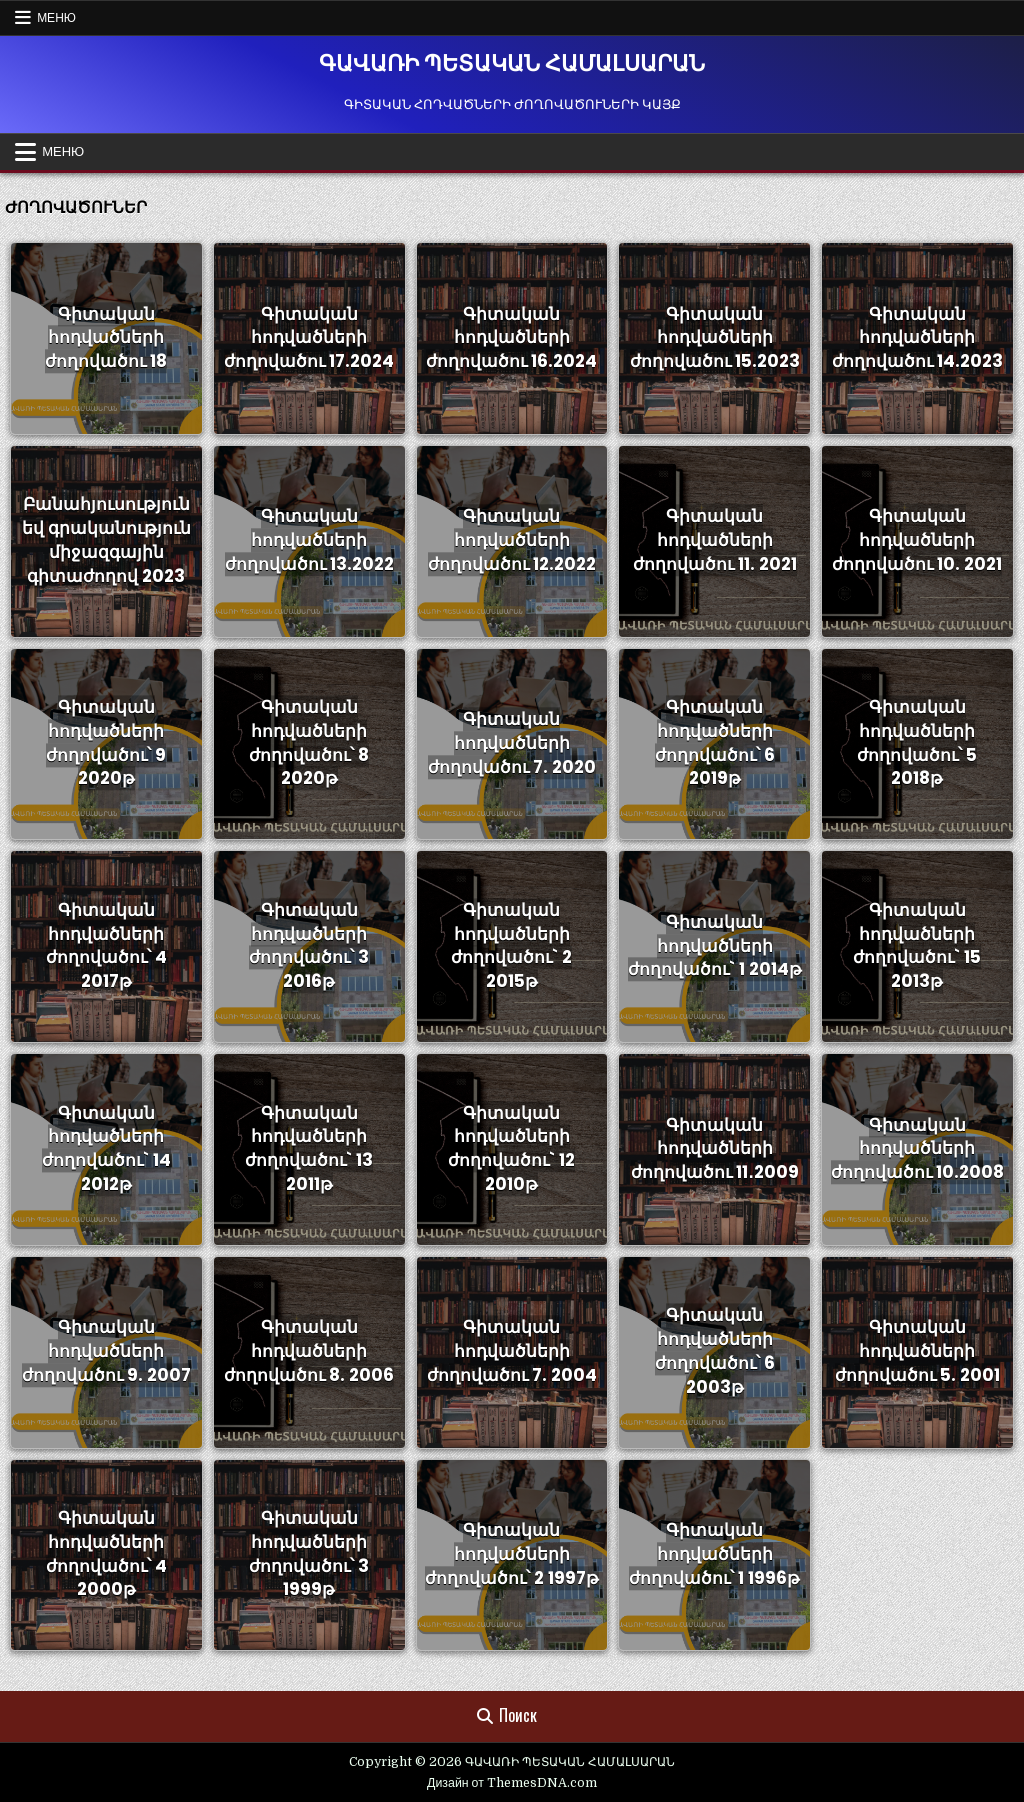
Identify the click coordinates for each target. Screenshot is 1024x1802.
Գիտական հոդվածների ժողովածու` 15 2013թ (917, 945)
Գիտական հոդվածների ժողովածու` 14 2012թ (106, 1148)
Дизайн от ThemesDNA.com (512, 1783)
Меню (56, 17)
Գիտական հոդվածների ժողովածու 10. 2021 (917, 541)
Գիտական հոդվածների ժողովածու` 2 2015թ (511, 945)
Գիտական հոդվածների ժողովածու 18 (106, 338)
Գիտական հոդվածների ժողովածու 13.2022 (309, 541)
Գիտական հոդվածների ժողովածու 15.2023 (715, 338)
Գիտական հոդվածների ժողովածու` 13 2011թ (309, 1148)
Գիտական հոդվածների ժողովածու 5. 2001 (917, 1352)
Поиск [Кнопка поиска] (507, 1716)
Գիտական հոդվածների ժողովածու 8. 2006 (309, 1352)
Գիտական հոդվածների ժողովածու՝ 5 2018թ (917, 742)
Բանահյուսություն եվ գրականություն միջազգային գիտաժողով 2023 (106, 540)
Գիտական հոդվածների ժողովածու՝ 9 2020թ (106, 742)
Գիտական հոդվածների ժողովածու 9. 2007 (106, 1352)
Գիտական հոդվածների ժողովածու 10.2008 (917, 1149)
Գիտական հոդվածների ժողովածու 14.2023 (917, 338)
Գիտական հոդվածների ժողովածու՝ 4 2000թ (106, 1553)
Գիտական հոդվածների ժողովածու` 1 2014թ (715, 946)
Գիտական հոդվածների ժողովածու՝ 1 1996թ (714, 1554)
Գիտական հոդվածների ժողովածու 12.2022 (512, 541)
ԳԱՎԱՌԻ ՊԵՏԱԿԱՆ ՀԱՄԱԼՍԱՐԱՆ (512, 63)
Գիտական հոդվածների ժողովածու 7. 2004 (512, 1352)
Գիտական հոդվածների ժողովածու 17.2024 (309, 338)
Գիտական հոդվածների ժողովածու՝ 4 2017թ (106, 945)
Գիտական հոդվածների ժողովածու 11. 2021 (715, 541)
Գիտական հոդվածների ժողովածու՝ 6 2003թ (715, 1351)
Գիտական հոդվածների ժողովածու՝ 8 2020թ (309, 742)
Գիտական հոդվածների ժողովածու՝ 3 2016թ (309, 945)
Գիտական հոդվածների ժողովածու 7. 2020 (512, 743)
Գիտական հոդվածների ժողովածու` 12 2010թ (511, 1148)
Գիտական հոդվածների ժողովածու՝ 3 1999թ (309, 1553)
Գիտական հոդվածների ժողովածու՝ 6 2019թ (715, 742)
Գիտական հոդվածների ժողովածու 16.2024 (511, 338)
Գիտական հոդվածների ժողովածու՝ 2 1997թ (512, 1554)
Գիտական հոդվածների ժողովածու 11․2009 (715, 1149)
